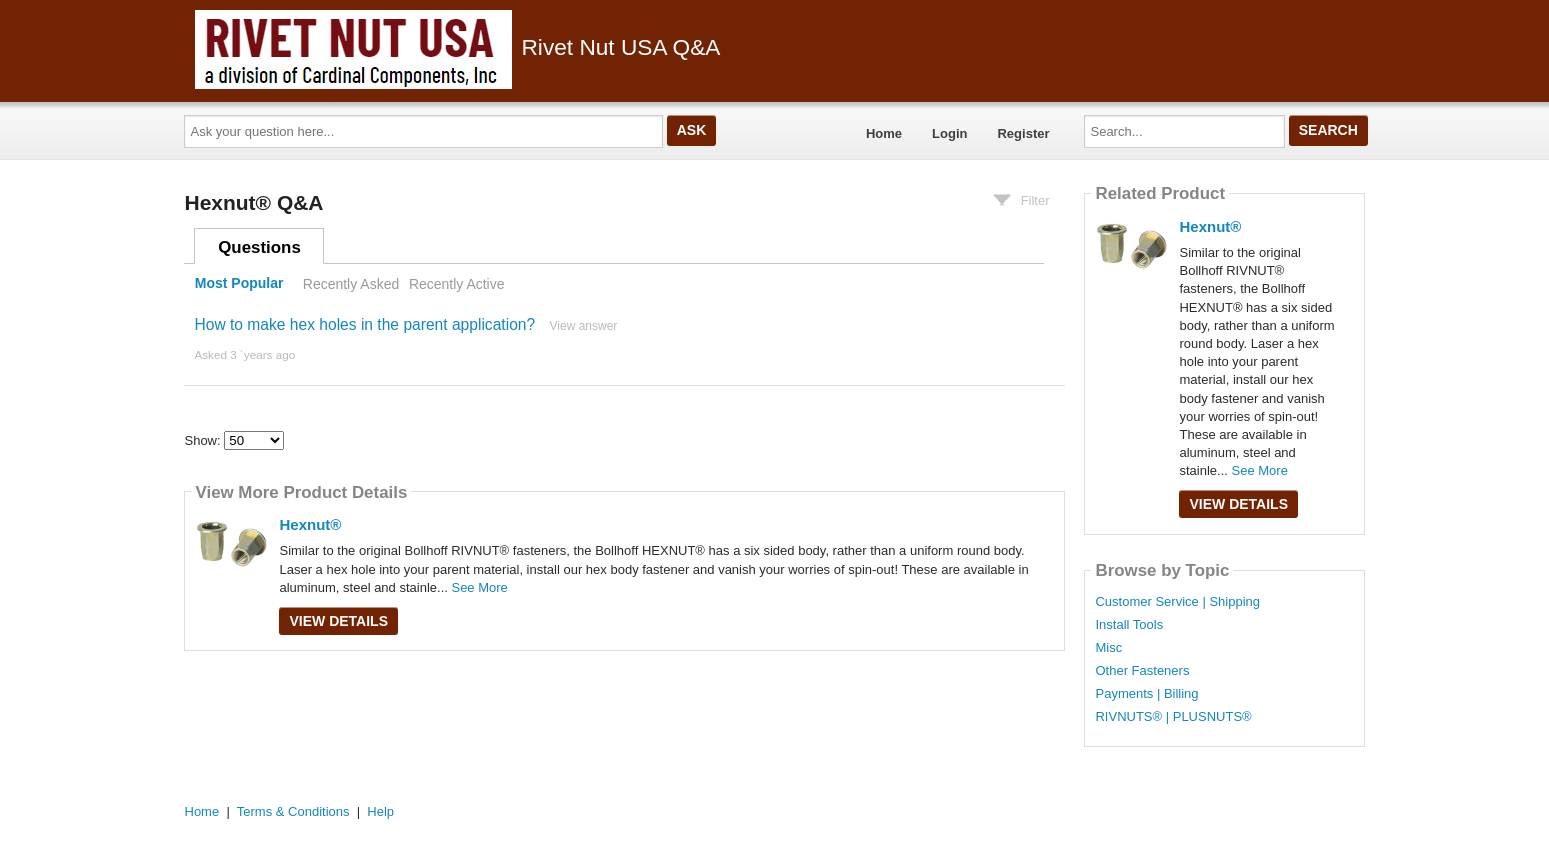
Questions (259, 247)
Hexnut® (310, 524)
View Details (338, 621)
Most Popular (239, 284)
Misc (1108, 648)
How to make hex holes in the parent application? (364, 324)
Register (1023, 133)
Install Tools (1129, 625)
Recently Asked (351, 284)
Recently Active (457, 284)
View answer (584, 326)
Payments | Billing (1146, 694)
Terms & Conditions (293, 811)
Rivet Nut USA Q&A (458, 47)
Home (884, 133)
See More (479, 587)
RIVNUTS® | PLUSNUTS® (1173, 717)
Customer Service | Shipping (1177, 602)
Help (380, 811)
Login (949, 133)
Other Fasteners (1142, 671)
